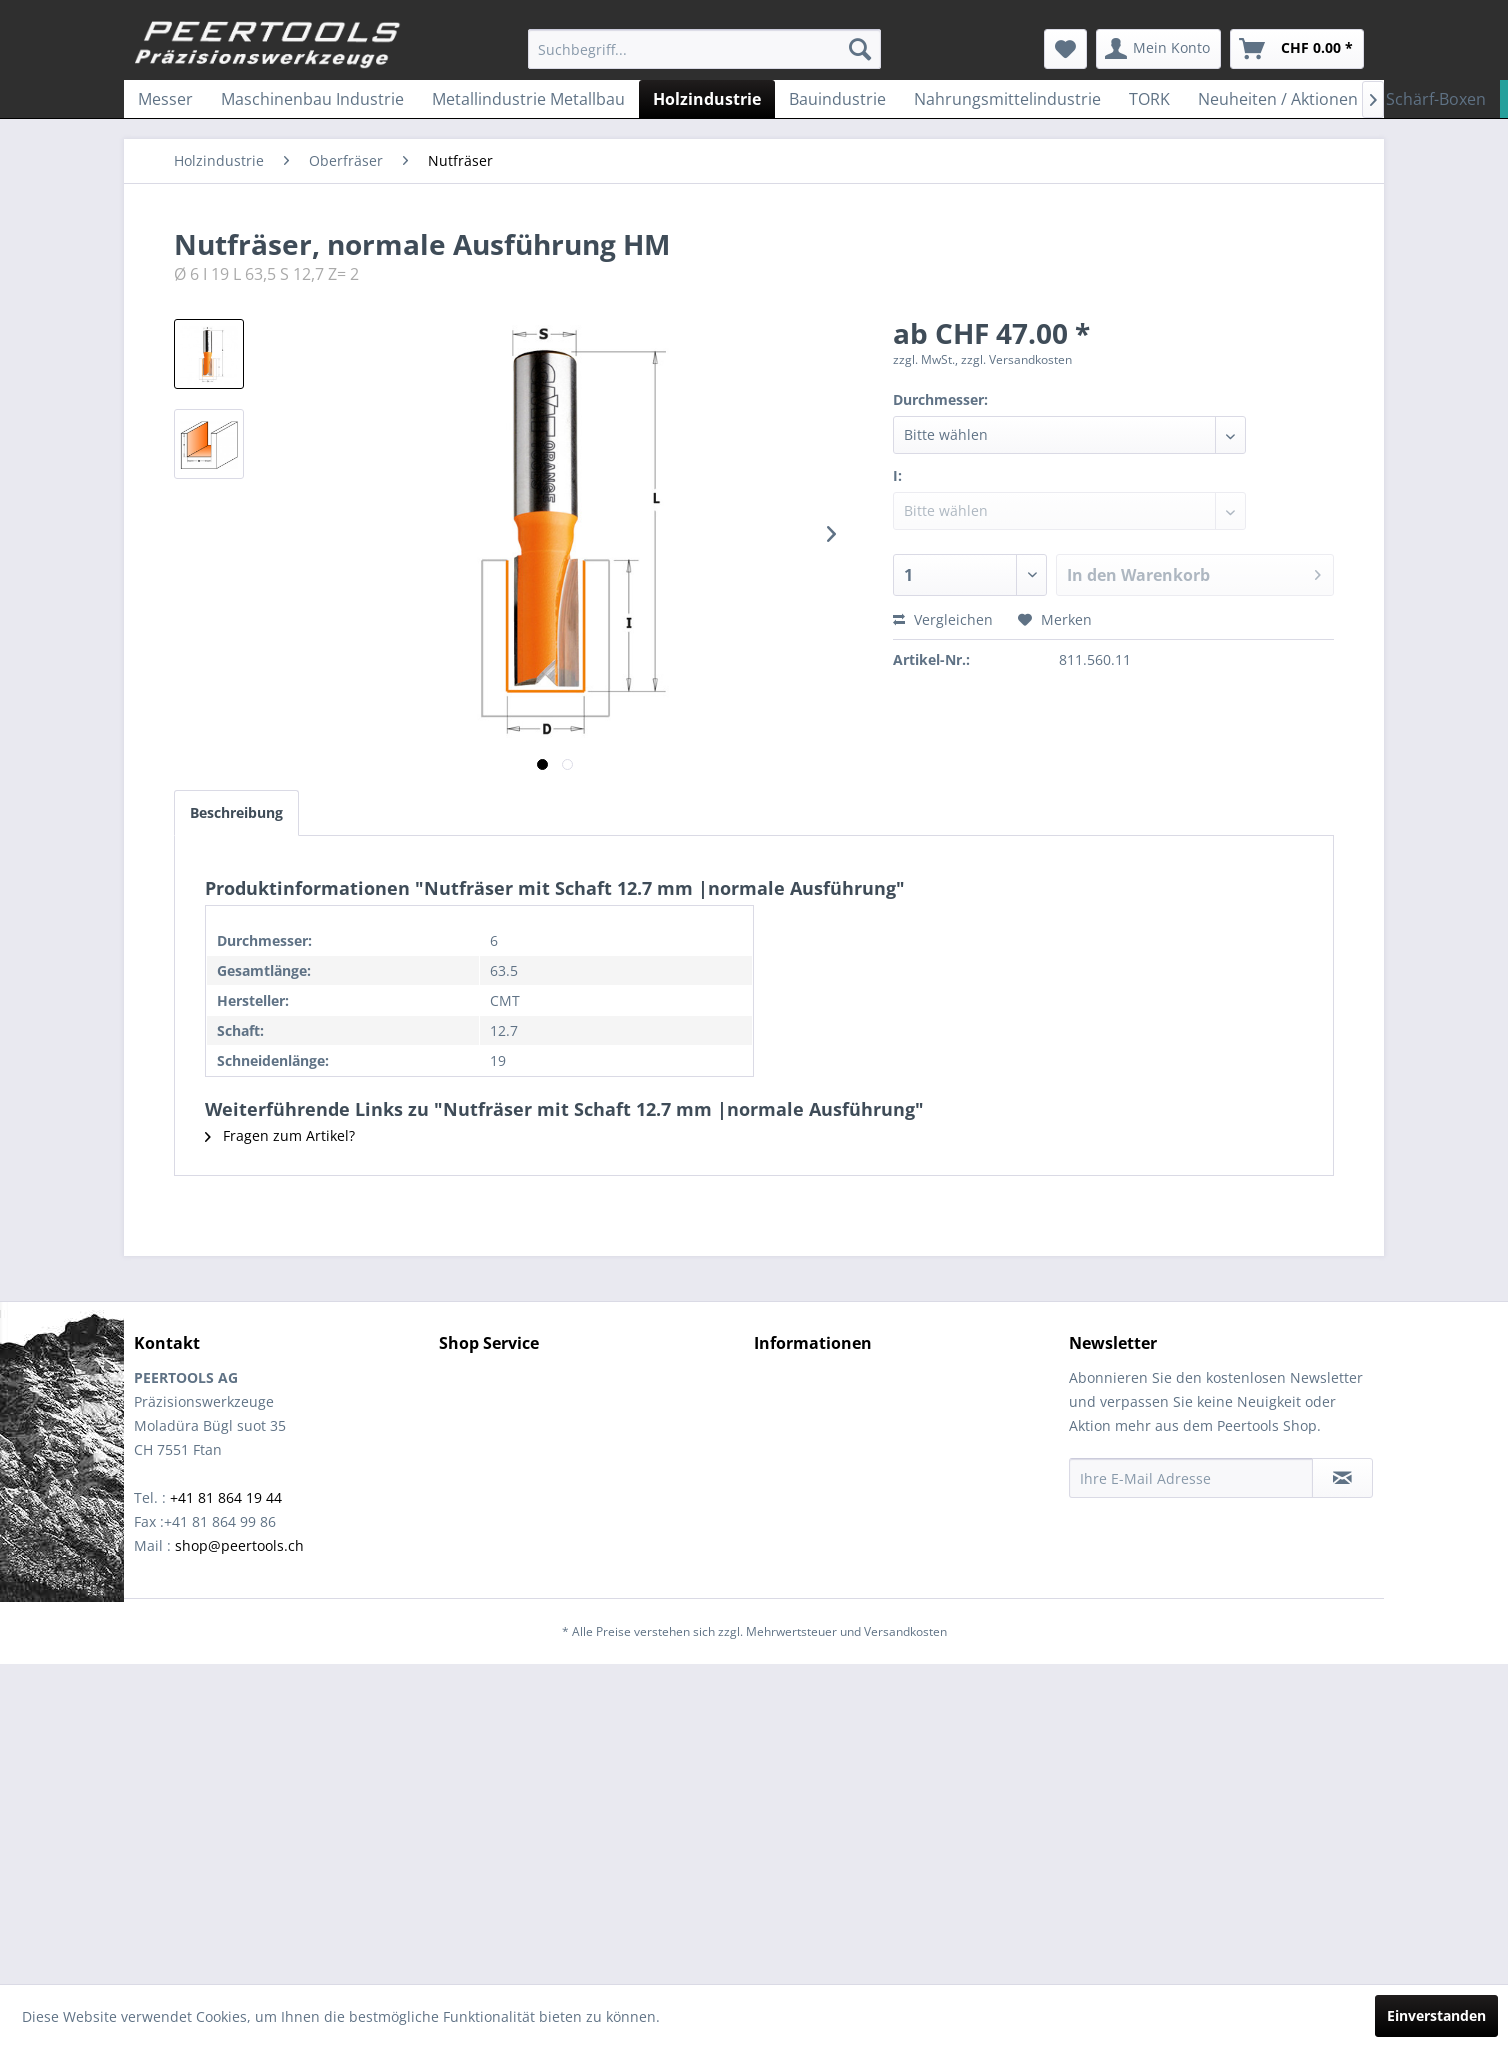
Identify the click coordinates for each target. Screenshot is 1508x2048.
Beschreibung (236, 812)
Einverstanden (1436, 2015)
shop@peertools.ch (239, 1545)
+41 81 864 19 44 (226, 1497)
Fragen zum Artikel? (280, 1135)
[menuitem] (704, 49)
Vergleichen (943, 619)
